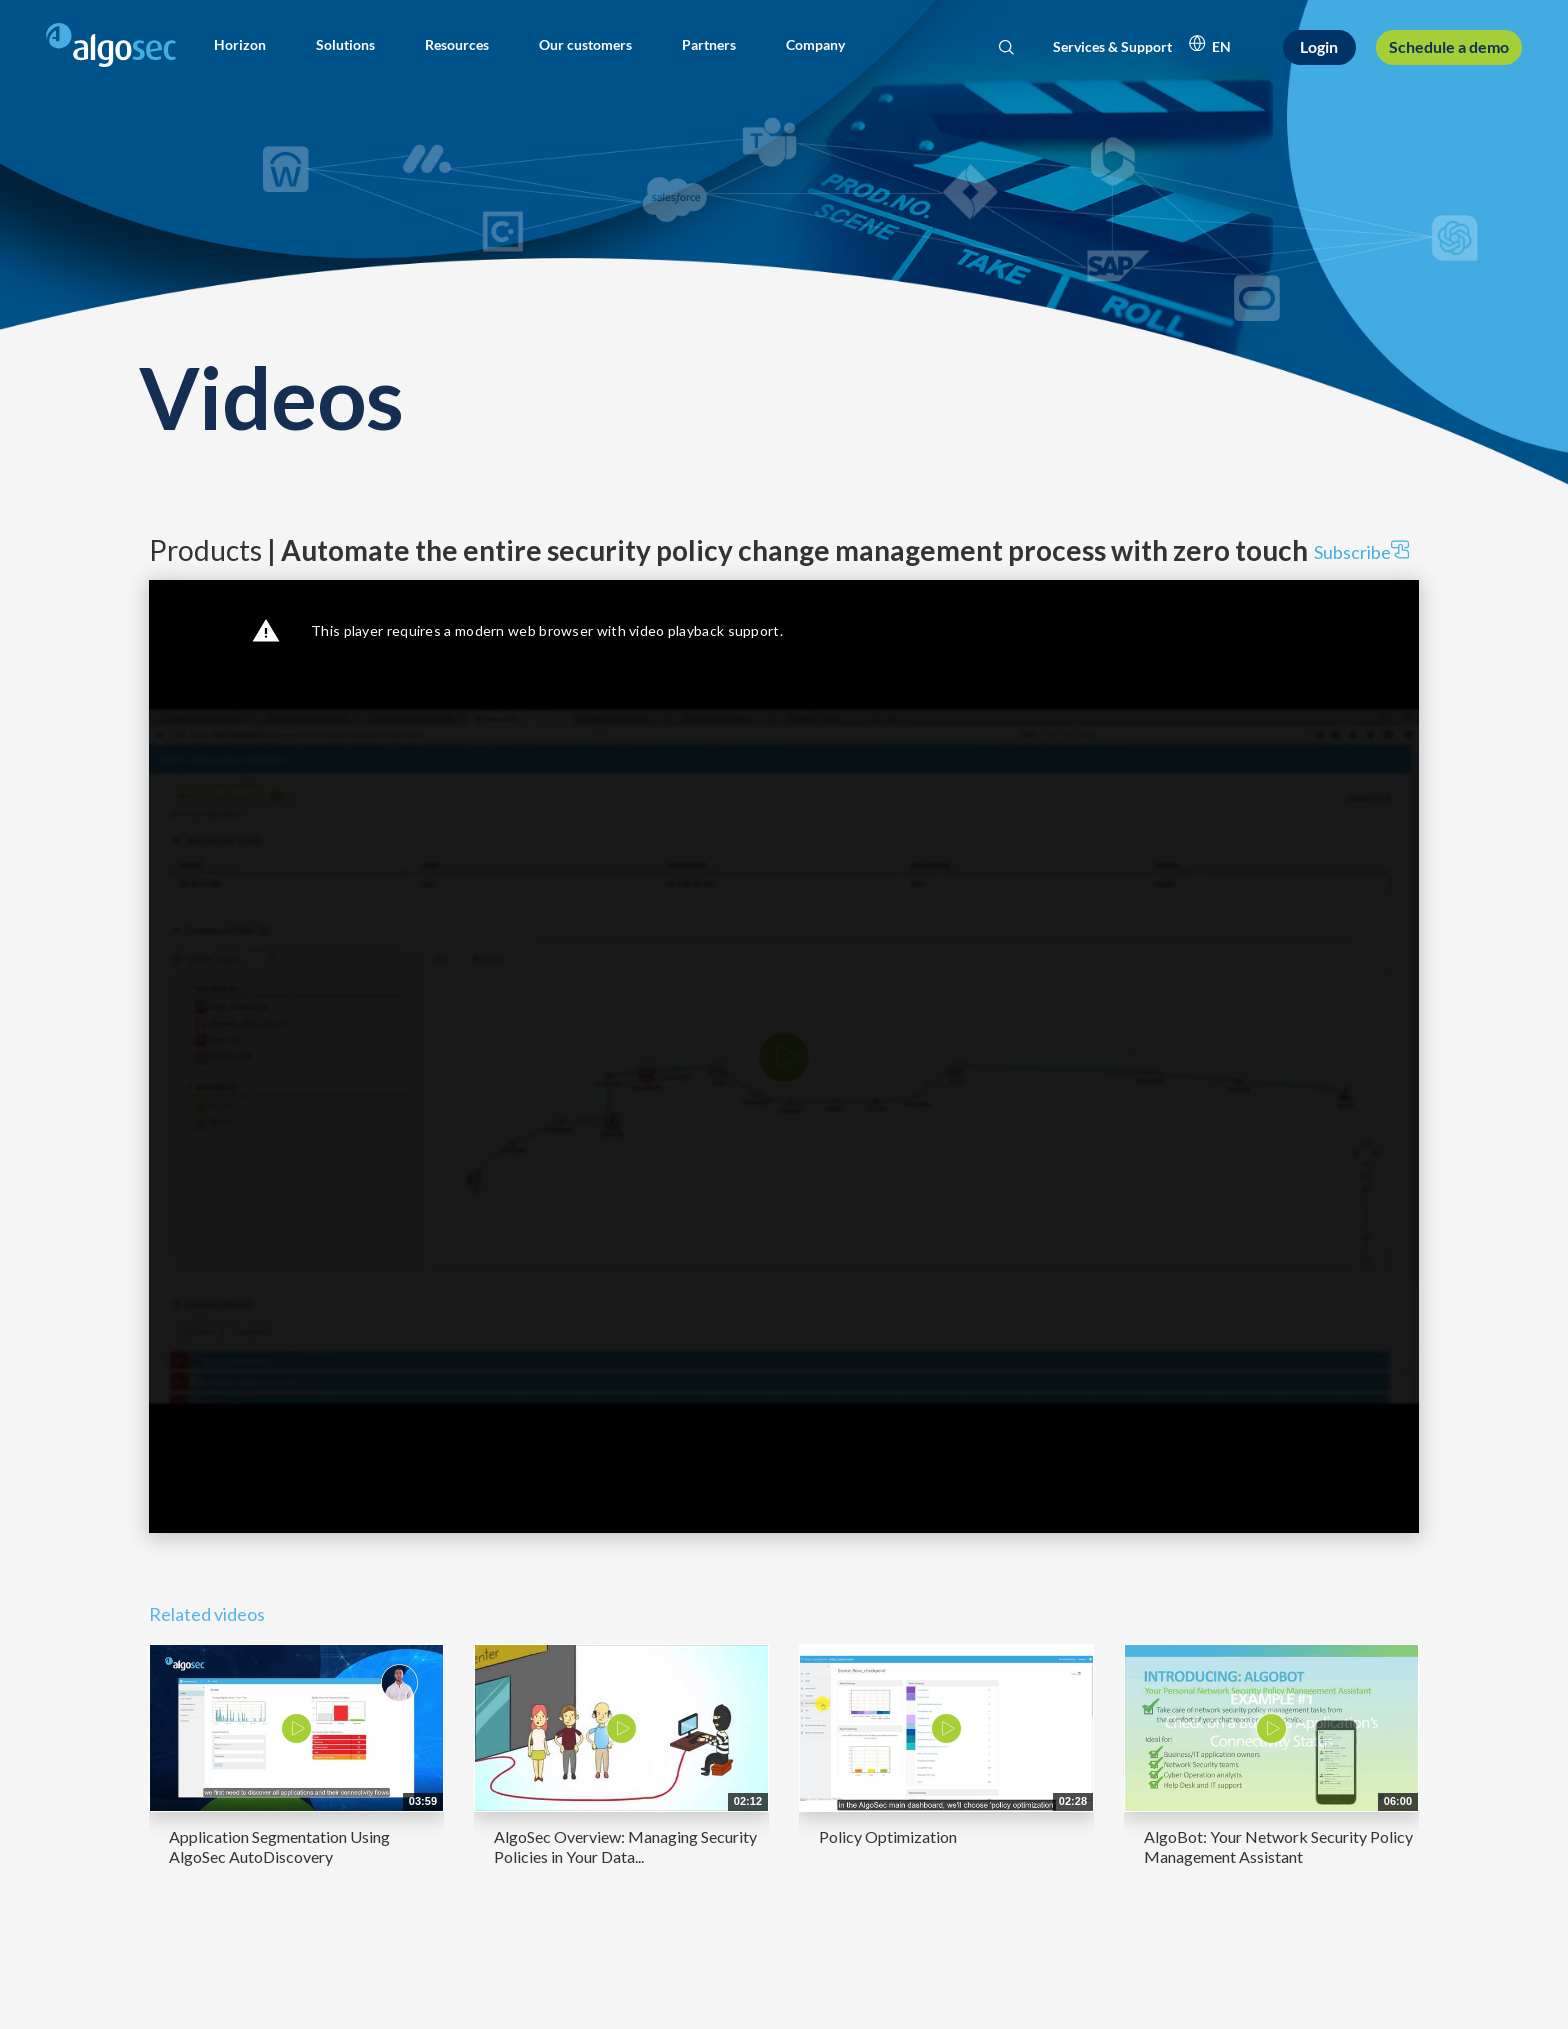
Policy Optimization (888, 1836)
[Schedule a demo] (1448, 47)
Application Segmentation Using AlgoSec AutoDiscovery (279, 1846)
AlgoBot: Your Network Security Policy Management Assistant (1278, 1846)
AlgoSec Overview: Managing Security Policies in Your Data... (625, 1846)
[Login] (1320, 47)
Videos (271, 396)
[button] (240, 45)
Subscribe (1361, 551)
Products (728, 550)
